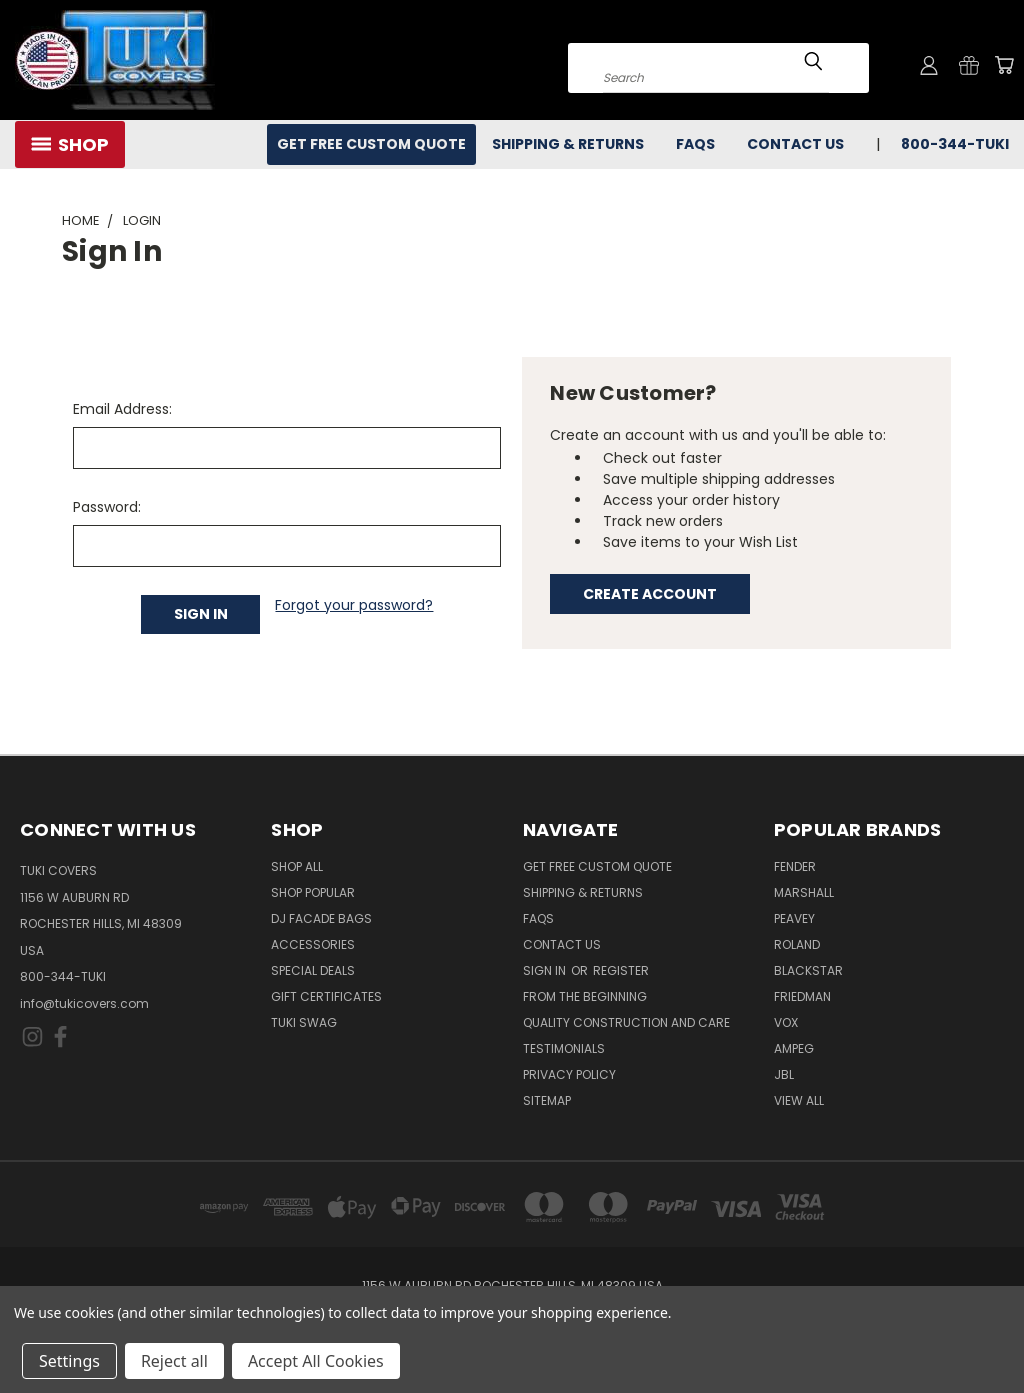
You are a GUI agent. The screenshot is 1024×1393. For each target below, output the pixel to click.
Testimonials (564, 1048)
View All (799, 1100)
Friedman (802, 996)
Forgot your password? (354, 605)
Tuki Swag (304, 1022)
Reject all (174, 1361)
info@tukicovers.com (84, 1003)
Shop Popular (313, 892)
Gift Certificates (326, 996)
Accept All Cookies (316, 1361)
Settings (69, 1361)
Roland (797, 944)
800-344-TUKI (955, 144)
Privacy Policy (569, 1074)
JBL (784, 1074)
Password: (107, 507)
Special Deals (313, 970)
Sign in (546, 970)
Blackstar (808, 970)
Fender (795, 866)
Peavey (794, 918)
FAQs (695, 144)
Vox (786, 1022)
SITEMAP (547, 1100)
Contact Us (795, 144)
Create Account (650, 594)
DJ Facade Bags (321, 918)
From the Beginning (585, 996)
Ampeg (794, 1048)
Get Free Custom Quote (371, 144)
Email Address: (122, 409)
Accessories (313, 944)
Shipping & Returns (568, 144)
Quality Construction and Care (626, 1022)
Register (621, 970)
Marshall (804, 892)
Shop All (297, 866)
